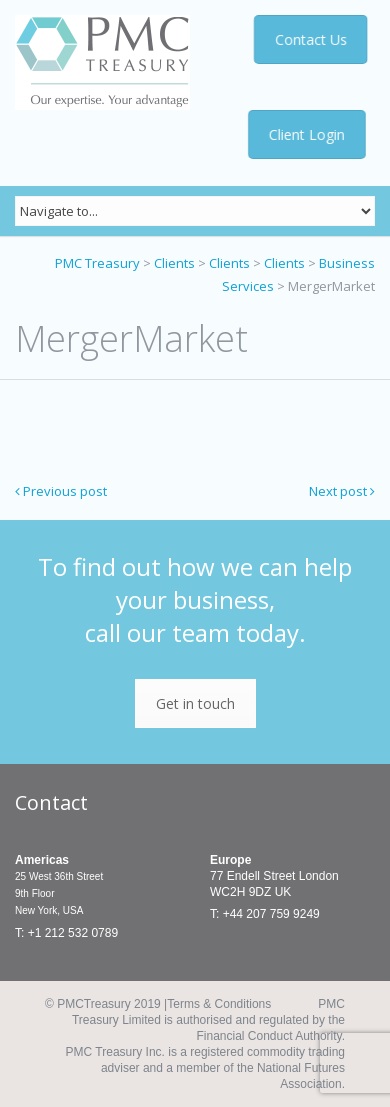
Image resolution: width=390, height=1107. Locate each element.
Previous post (61, 491)
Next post (342, 491)
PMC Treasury (97, 263)
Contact (51, 802)
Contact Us (311, 39)
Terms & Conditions (219, 1004)
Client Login (307, 134)
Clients (174, 263)
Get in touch (195, 703)
